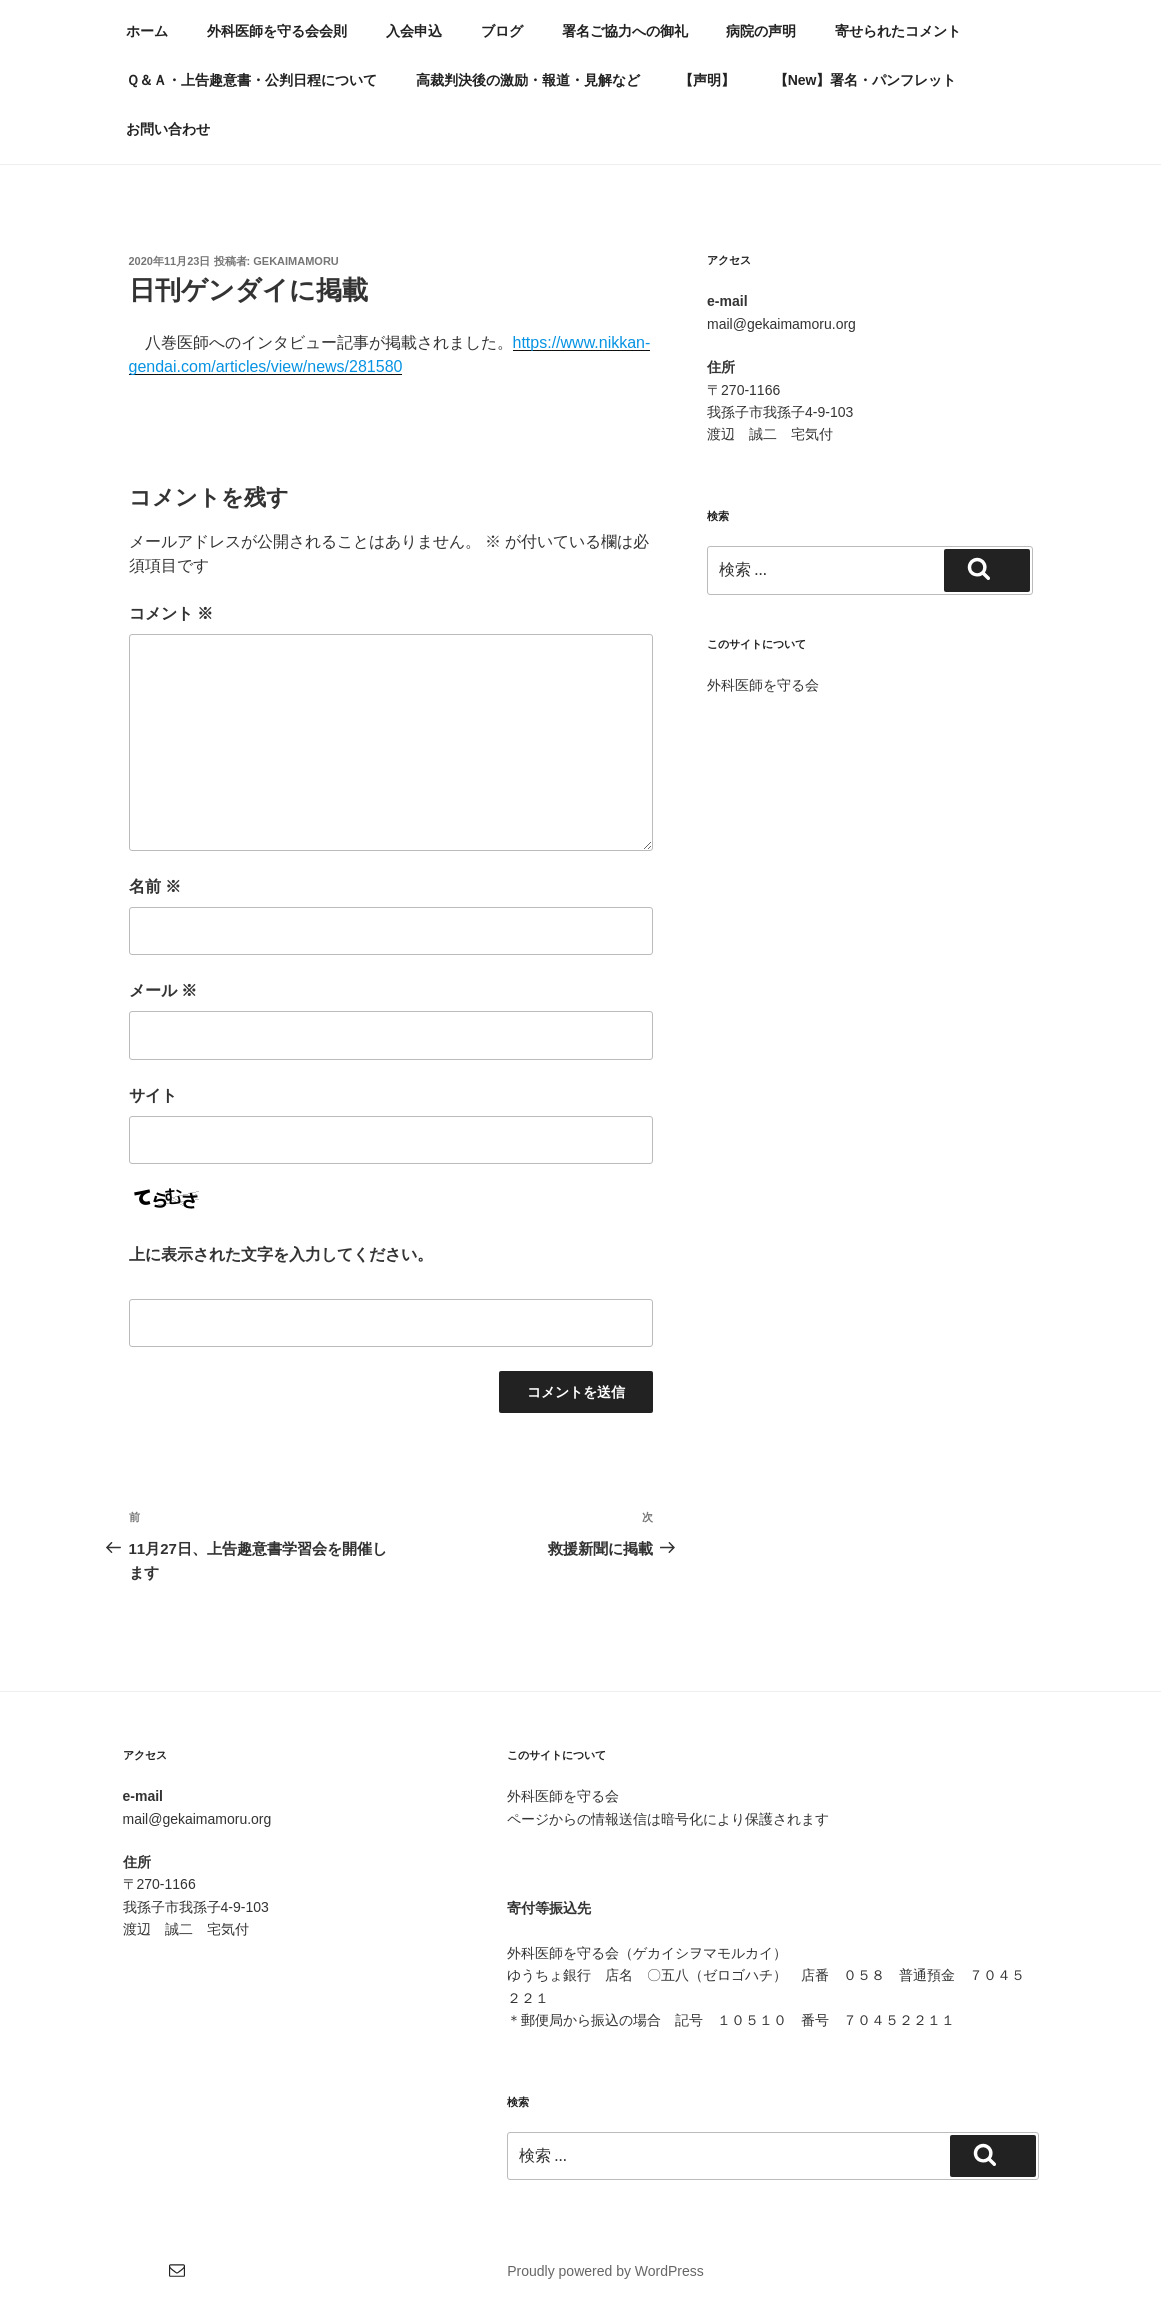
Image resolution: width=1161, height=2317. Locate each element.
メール (163, 990)
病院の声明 (761, 31)
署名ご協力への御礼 (625, 31)
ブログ (502, 31)
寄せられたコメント (898, 31)
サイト (153, 1095)
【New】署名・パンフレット (865, 80)
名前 (155, 886)
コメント (171, 613)
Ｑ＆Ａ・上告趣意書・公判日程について (251, 80)
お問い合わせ (168, 129)
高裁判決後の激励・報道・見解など (528, 80)
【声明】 (707, 80)
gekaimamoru (296, 261)
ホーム (147, 31)
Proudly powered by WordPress (605, 2271)
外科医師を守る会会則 (277, 31)
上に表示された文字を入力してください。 (281, 1254)
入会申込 (414, 31)
